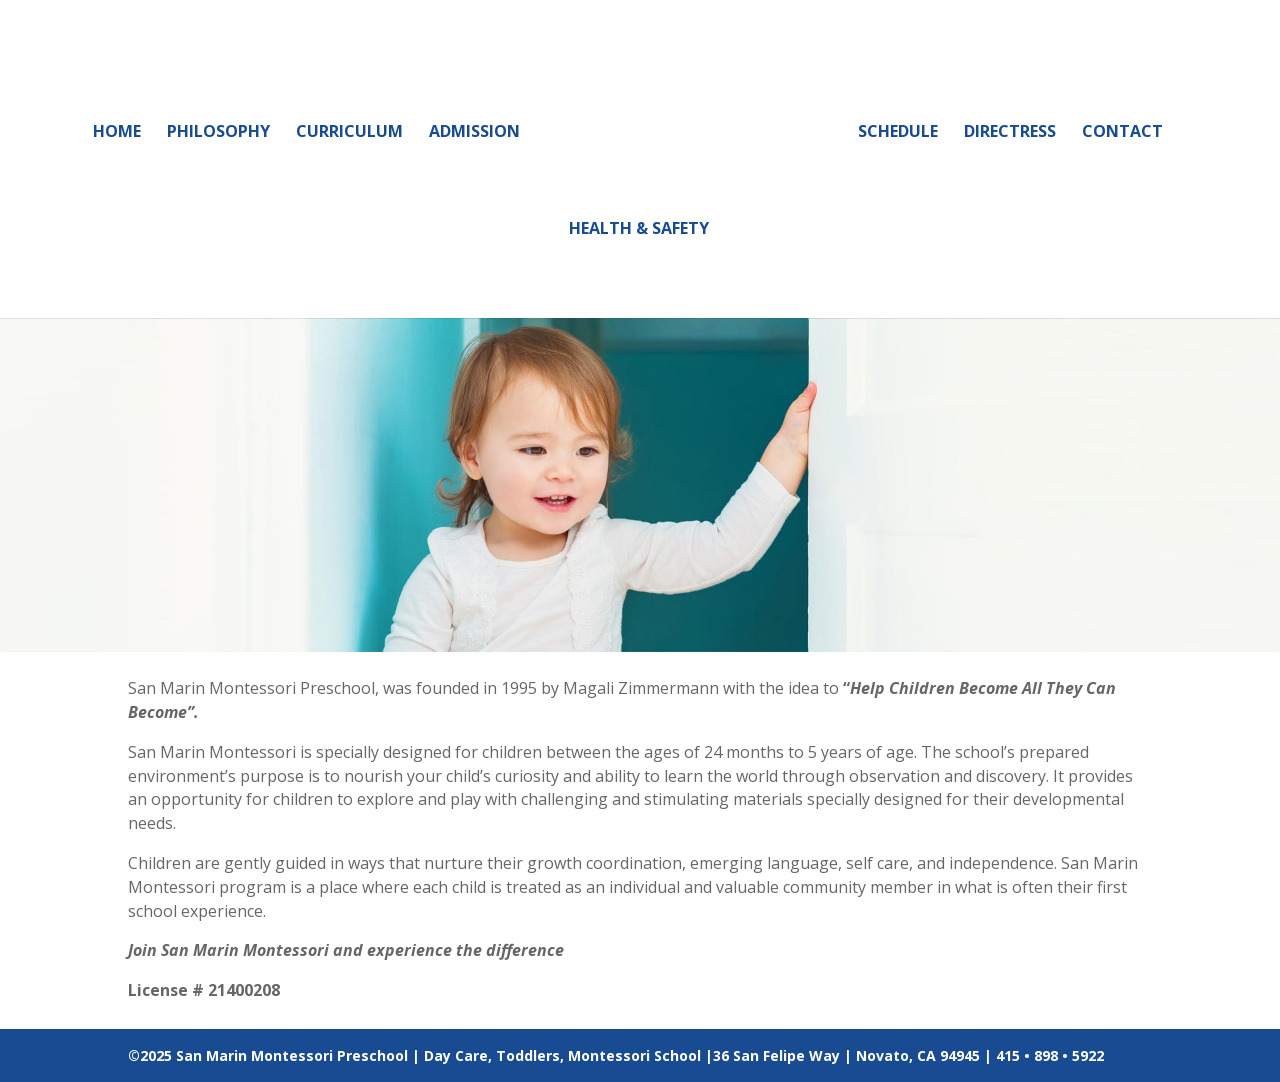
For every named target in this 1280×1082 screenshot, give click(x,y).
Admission (474, 133)
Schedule (898, 133)
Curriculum (349, 133)
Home (117, 133)
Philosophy (218, 133)
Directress (1010, 133)
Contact (1122, 133)
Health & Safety (639, 230)
